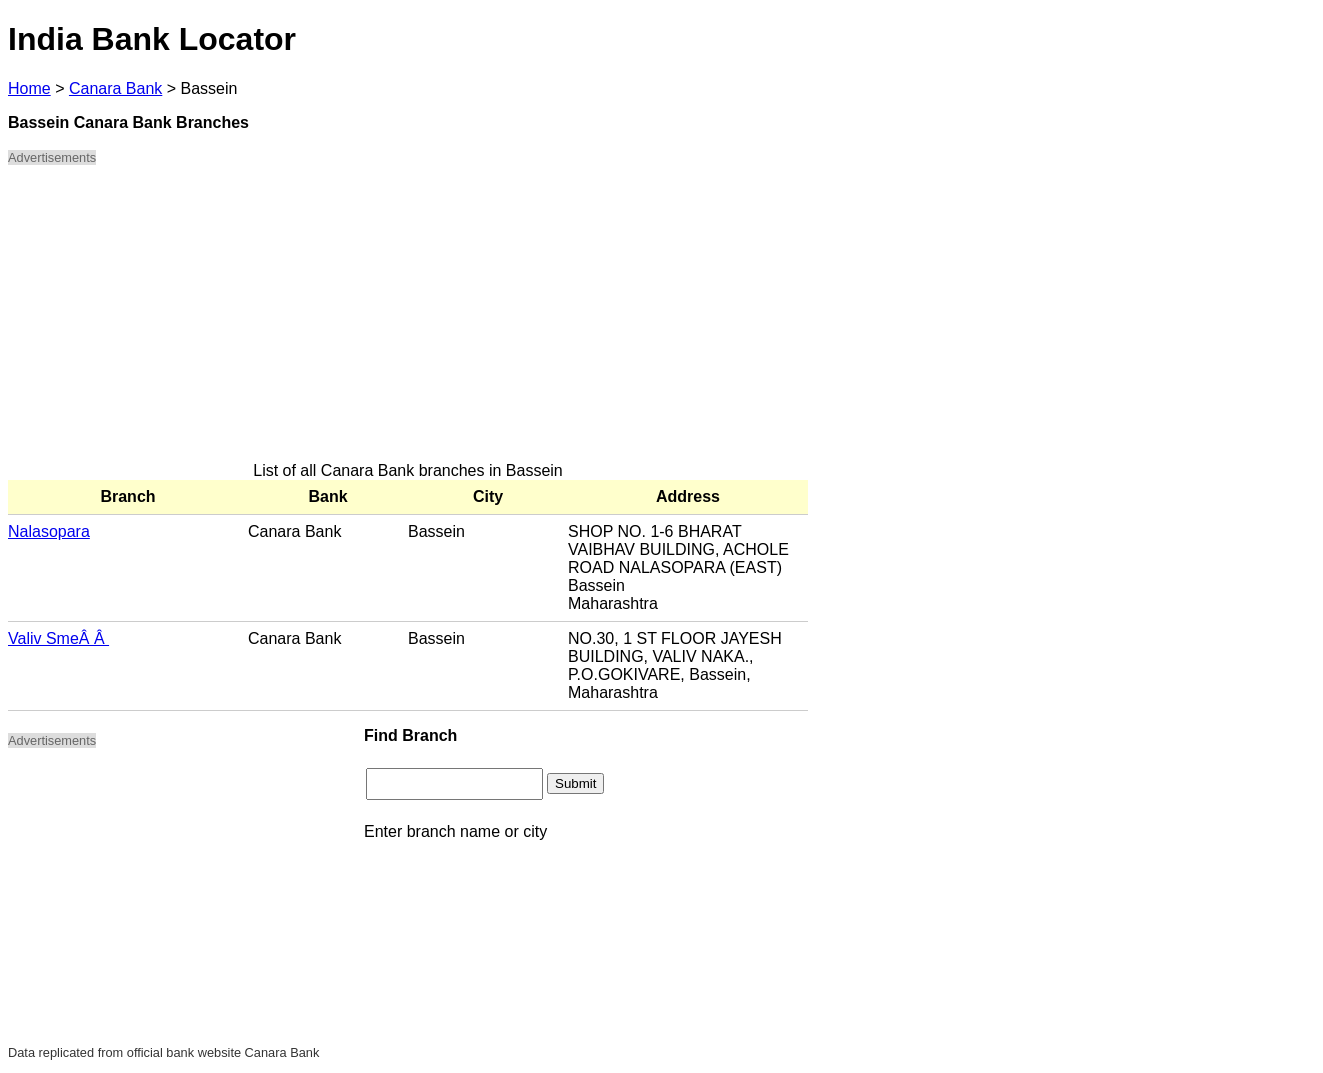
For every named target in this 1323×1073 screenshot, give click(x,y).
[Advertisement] (408, 322)
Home (29, 88)
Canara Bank (115, 88)
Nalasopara (49, 531)
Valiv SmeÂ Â (58, 638)
